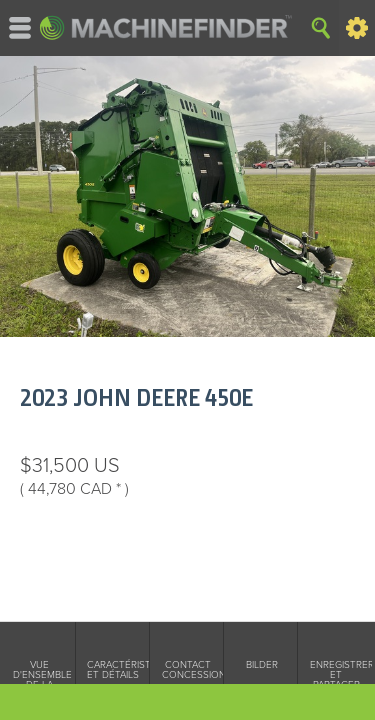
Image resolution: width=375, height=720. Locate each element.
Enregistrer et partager (336, 675)
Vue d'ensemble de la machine (39, 680)
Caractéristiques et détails (113, 670)
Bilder (262, 665)
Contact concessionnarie (188, 670)
